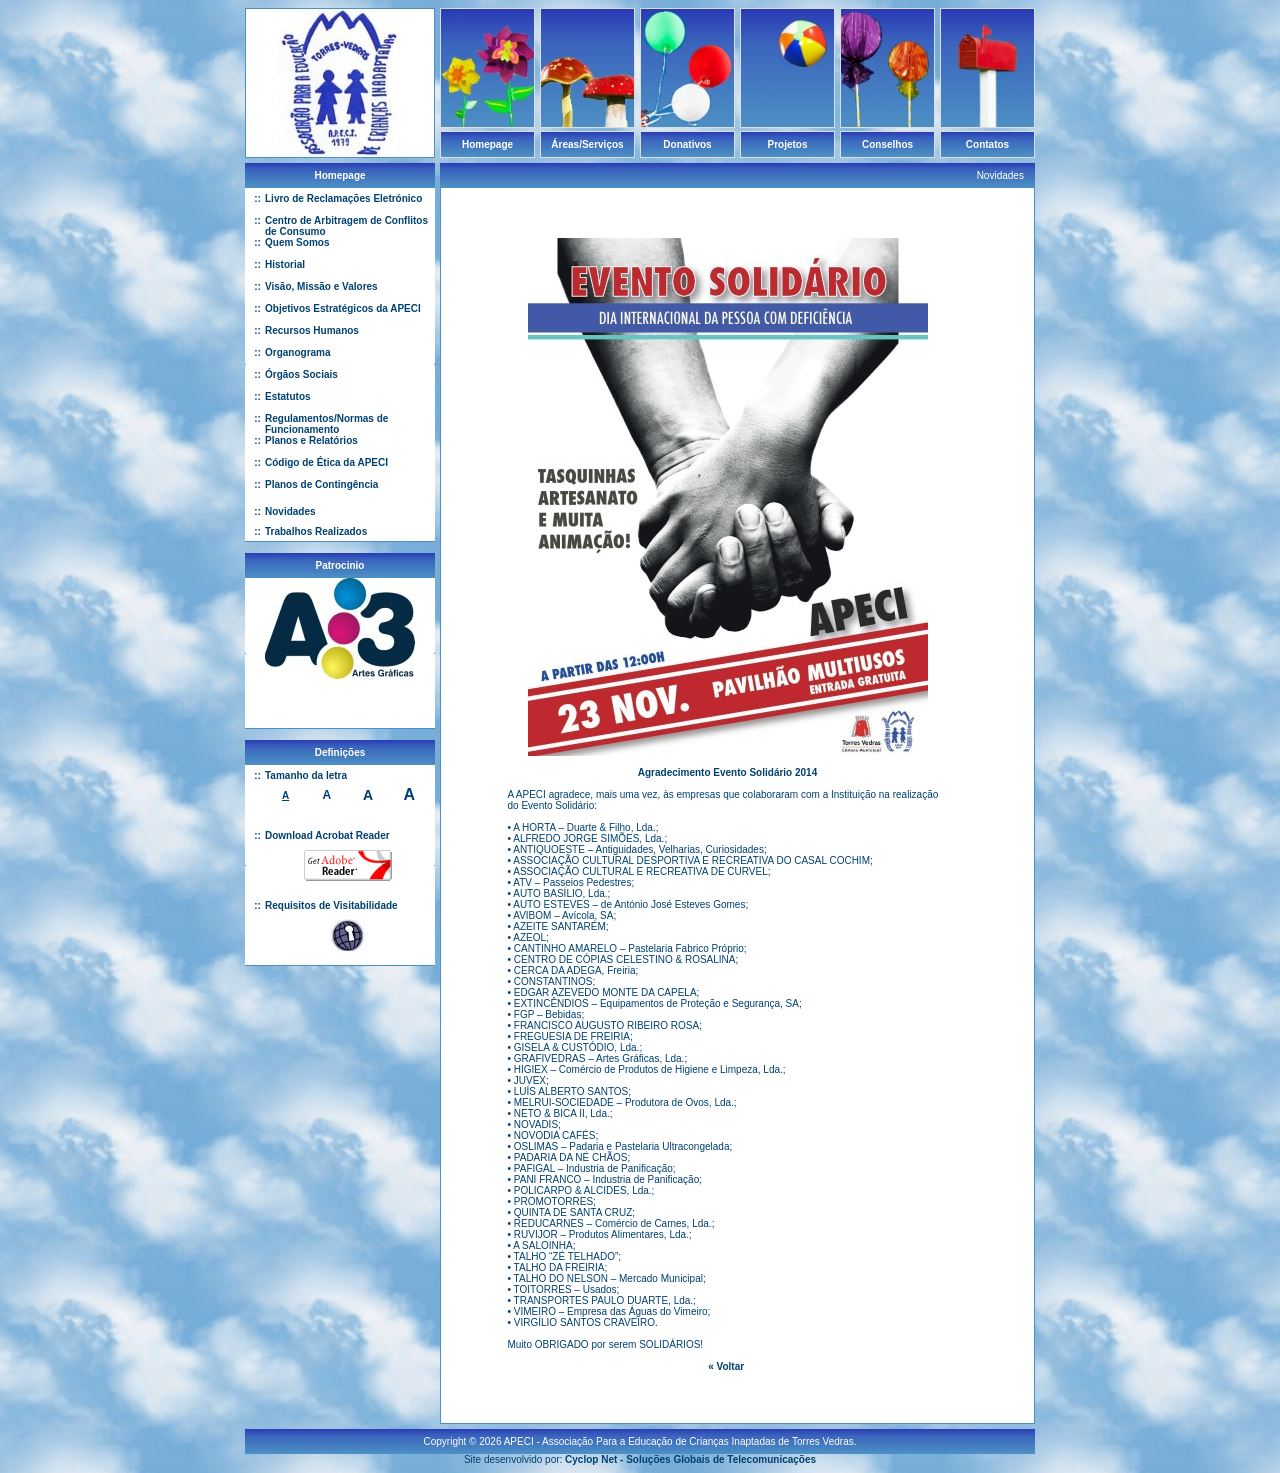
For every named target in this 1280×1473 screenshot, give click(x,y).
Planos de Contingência (321, 484)
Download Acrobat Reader (327, 835)
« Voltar (726, 1366)
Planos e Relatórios (311, 440)
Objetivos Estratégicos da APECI (343, 308)
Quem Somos (297, 242)
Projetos (787, 144)
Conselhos (887, 144)
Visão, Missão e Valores (321, 286)
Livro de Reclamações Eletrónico (343, 198)
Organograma (298, 352)
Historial (285, 264)
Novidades (290, 511)
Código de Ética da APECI (326, 462)
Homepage (487, 144)
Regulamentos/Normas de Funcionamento (326, 424)
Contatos (987, 144)
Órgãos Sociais (301, 374)
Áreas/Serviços (587, 144)
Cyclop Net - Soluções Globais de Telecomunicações (690, 1451)
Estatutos (288, 396)
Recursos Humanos (312, 330)
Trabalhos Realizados (316, 531)
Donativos (687, 144)
